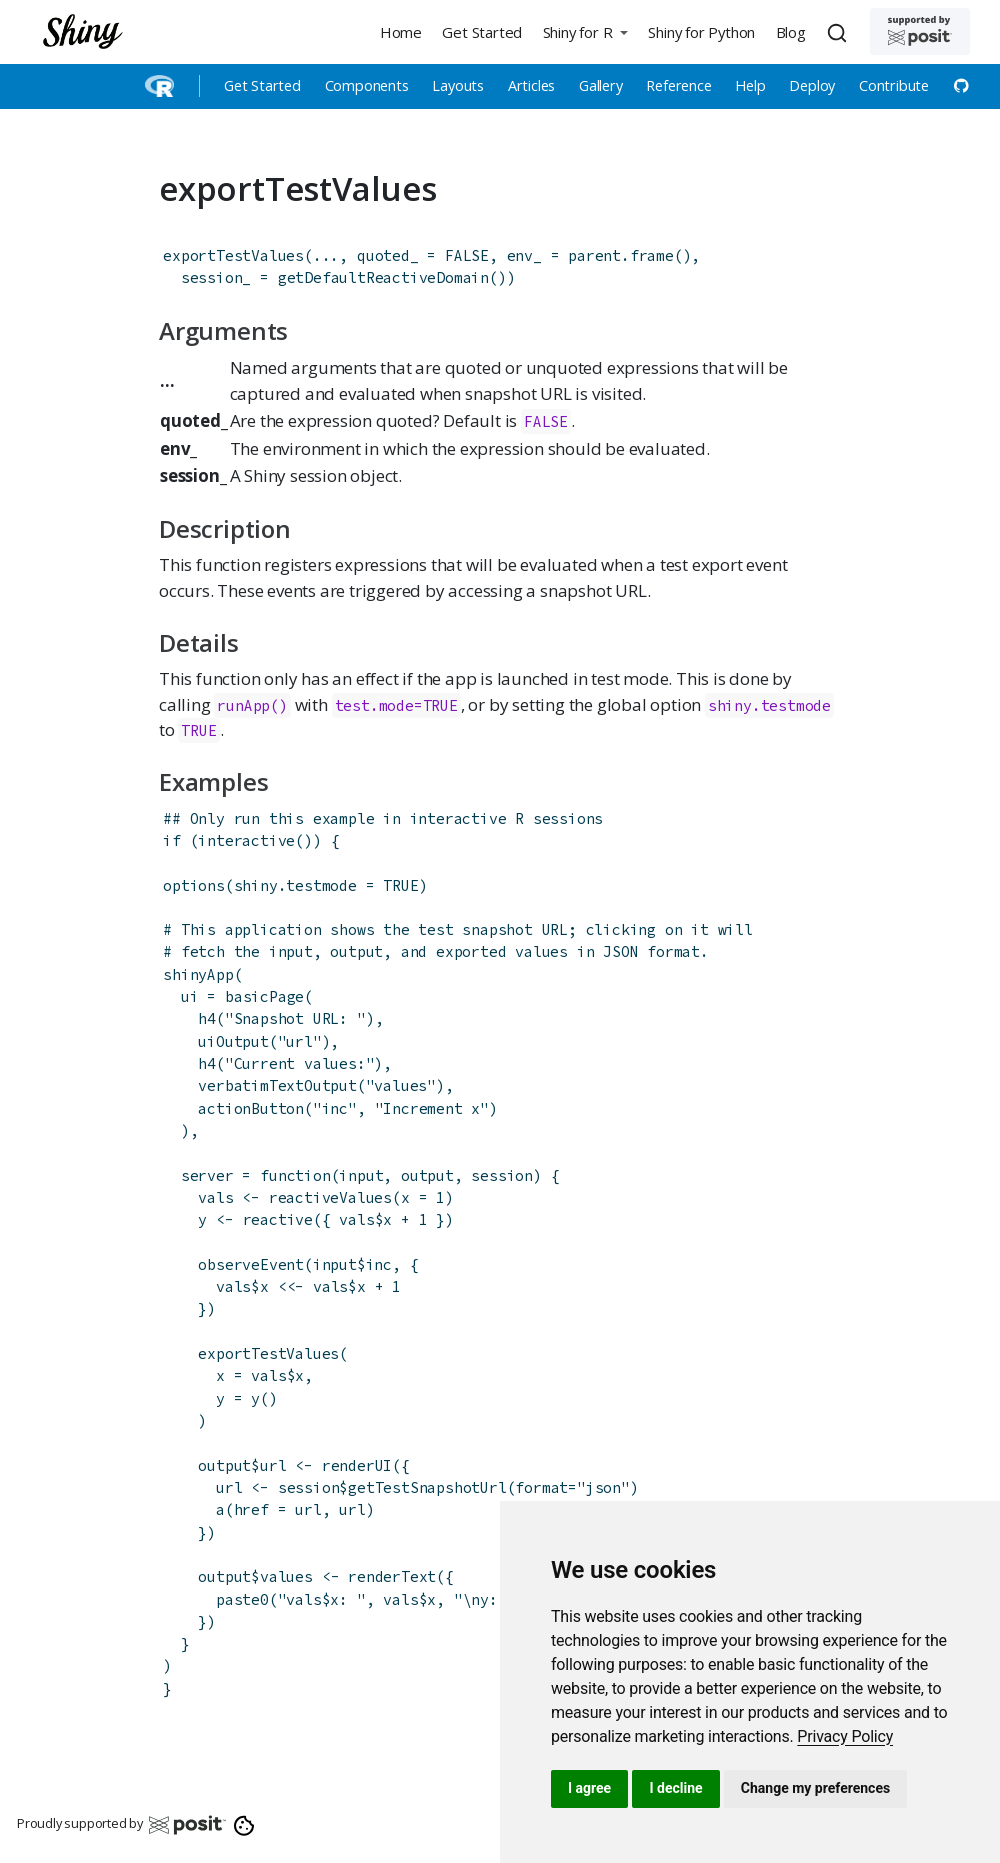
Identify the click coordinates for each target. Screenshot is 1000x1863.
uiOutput (233, 1041)
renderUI (357, 1465)
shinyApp (198, 974)
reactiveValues (330, 1197)
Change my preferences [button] (815, 1788)
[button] (585, 31)
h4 (207, 1018)
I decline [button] (675, 1788)
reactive (278, 1219)
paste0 (242, 1599)
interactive (246, 840)
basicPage (264, 996)
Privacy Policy (845, 1736)
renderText (392, 1576)
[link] (845, 1736)
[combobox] (840, 32)
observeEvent (251, 1264)
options (194, 885)
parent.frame (621, 255)
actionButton (251, 1108)
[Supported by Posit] (920, 31)
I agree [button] (589, 1788)
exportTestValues (233, 255)
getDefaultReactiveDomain (383, 277)
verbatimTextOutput (277, 1085)
